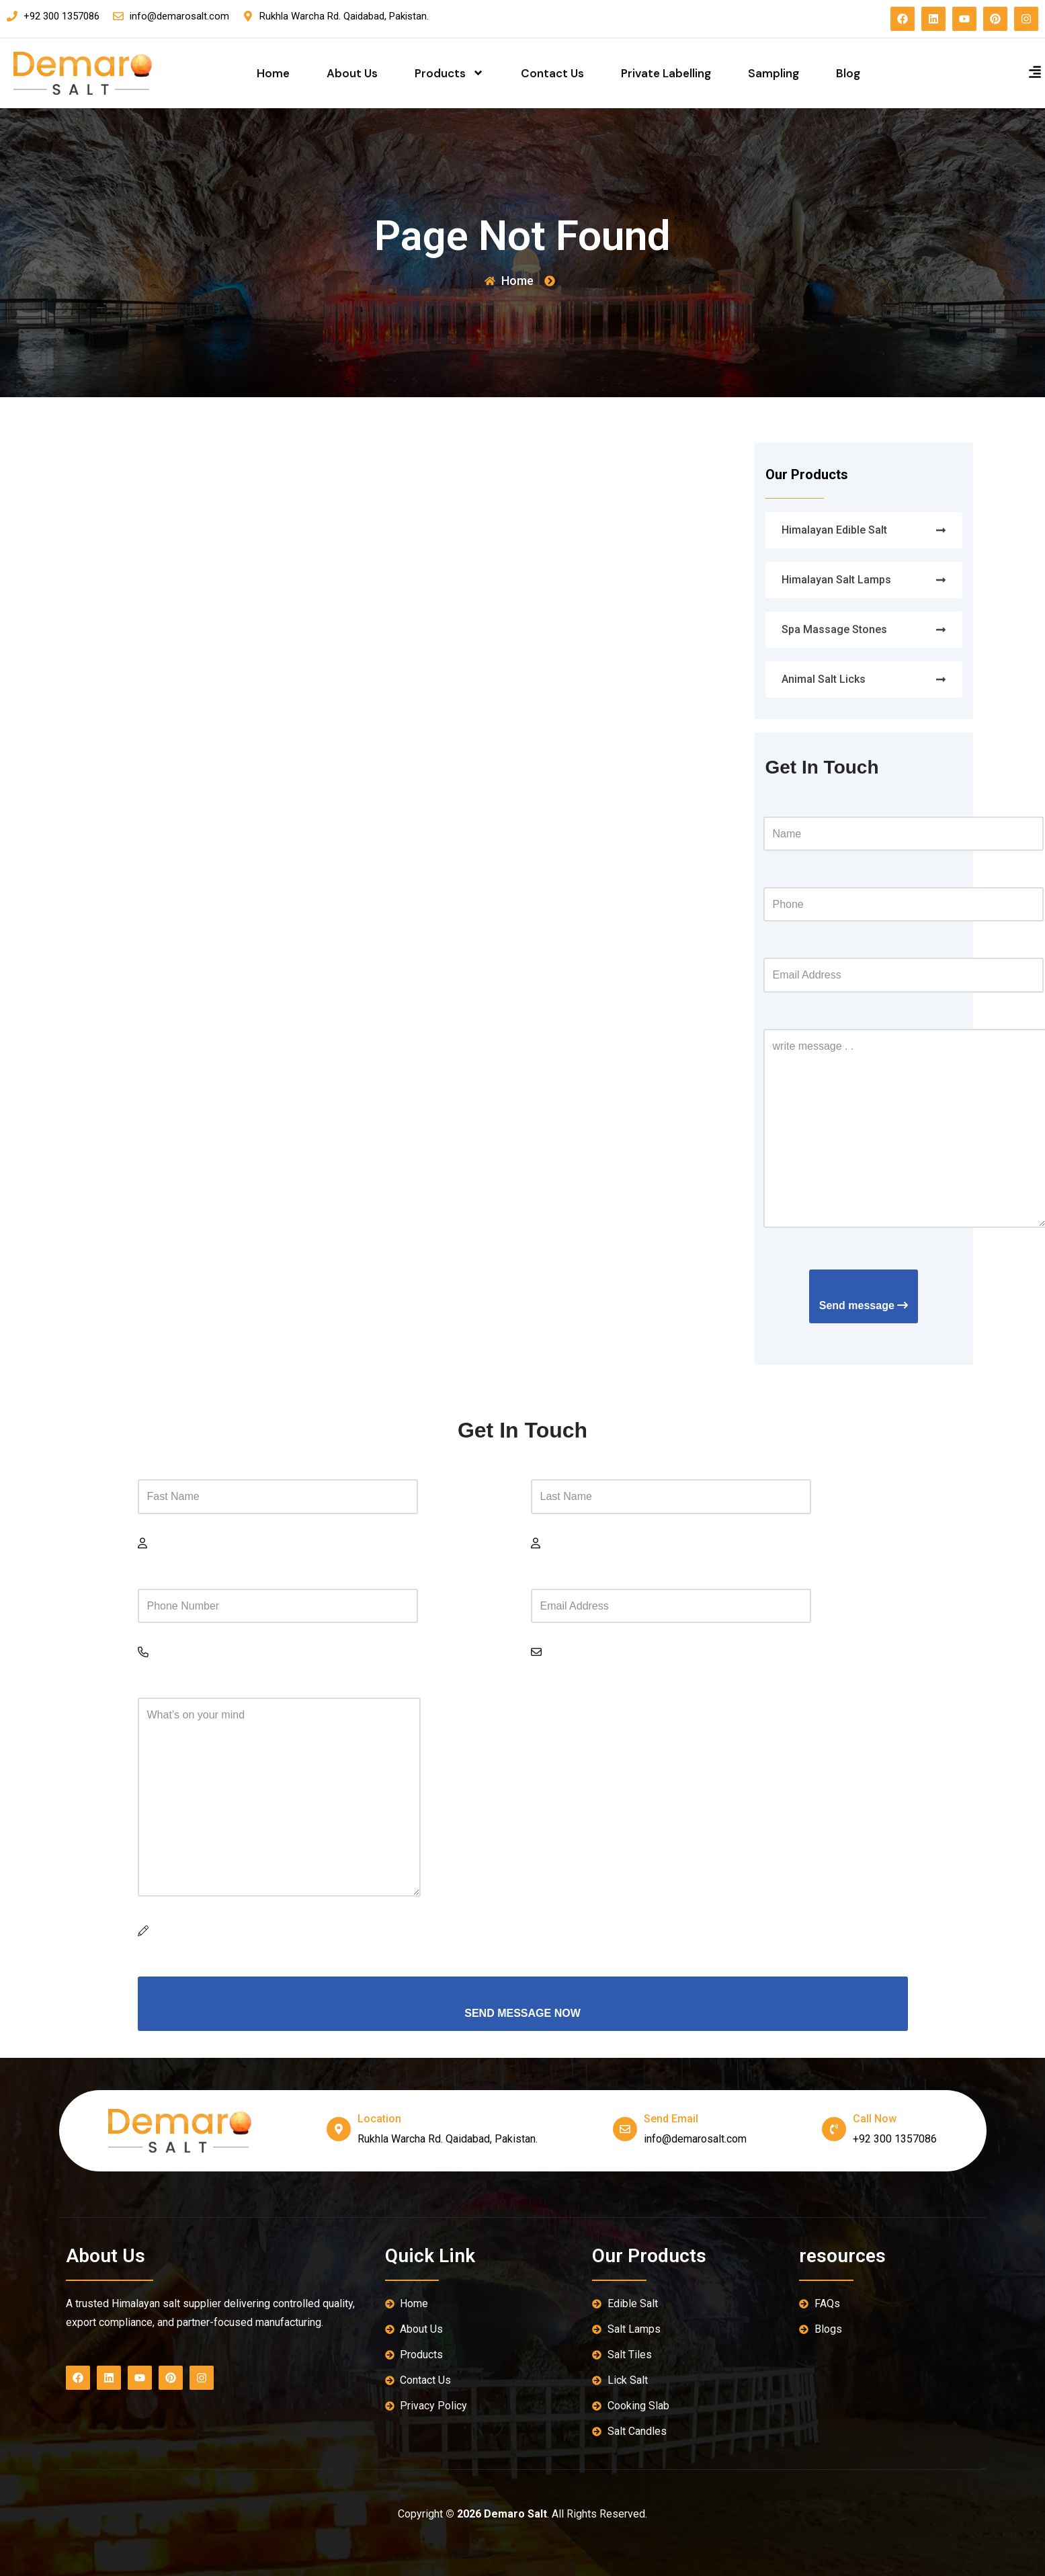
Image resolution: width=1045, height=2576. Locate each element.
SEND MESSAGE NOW (522, 2013)
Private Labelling (666, 73)
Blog (848, 73)
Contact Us (552, 73)
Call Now (874, 2118)
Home (273, 73)
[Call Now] (834, 2129)
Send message (864, 1305)
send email (671, 2118)
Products (449, 73)
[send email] (625, 2129)
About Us (352, 73)
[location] (339, 2129)
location (379, 2118)
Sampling (773, 73)
